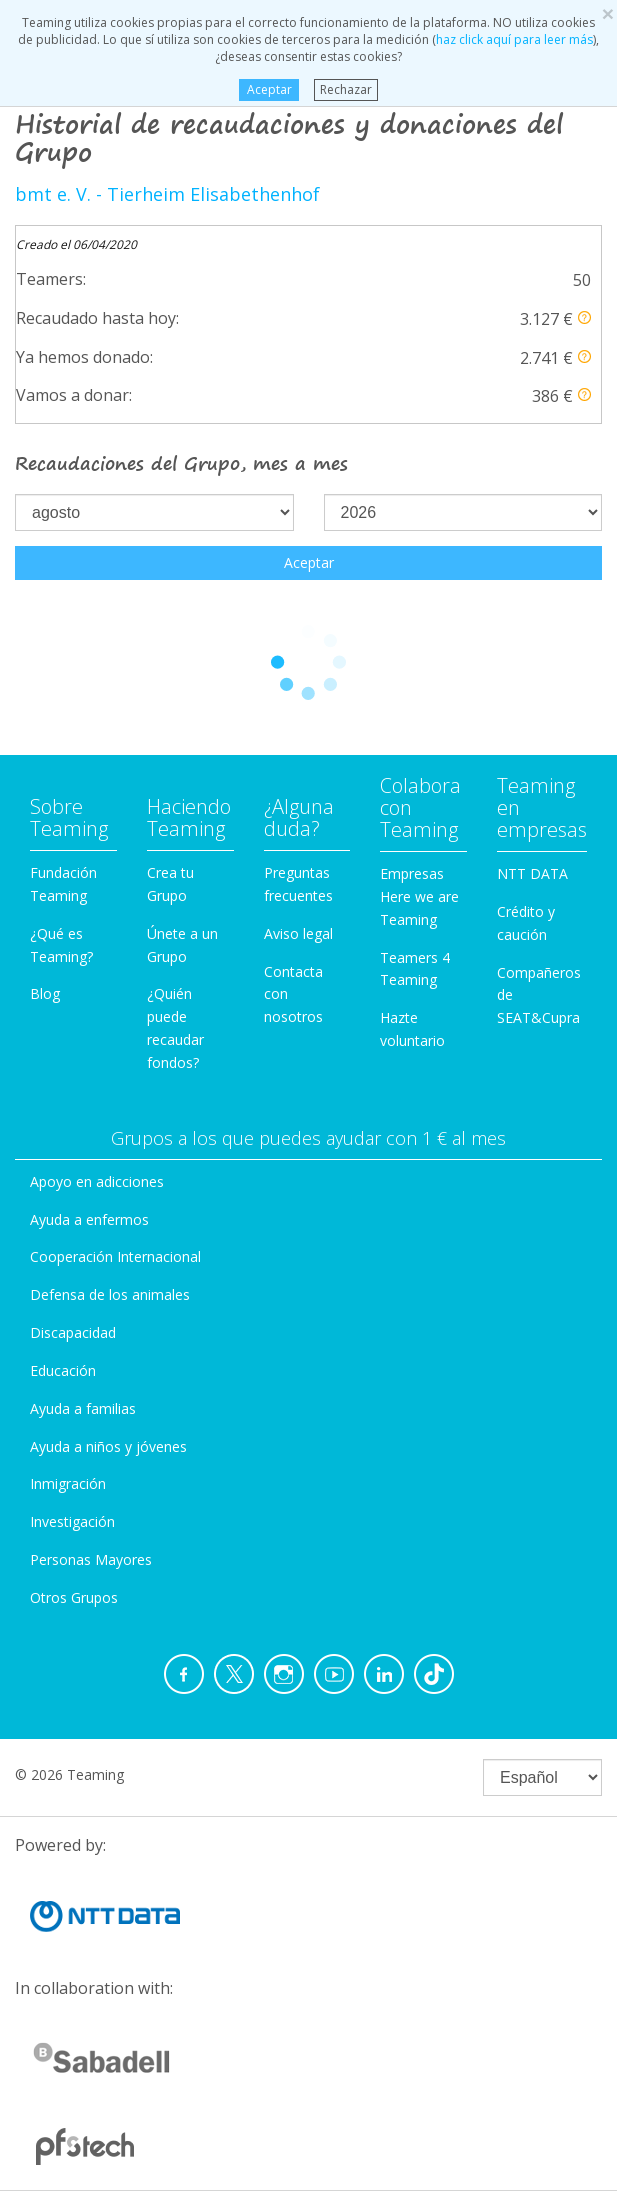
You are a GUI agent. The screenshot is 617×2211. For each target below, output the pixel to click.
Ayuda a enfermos (89, 1219)
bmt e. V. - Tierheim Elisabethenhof (167, 194)
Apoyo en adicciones (97, 1181)
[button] (584, 317)
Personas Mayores (91, 1559)
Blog (45, 993)
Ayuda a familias (83, 1408)
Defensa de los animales (110, 1294)
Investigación (72, 1521)
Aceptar (269, 89)
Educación (63, 1370)
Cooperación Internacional (115, 1256)
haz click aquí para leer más (514, 39)
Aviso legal (298, 933)
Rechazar (346, 89)
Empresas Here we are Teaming (419, 896)
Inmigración (68, 1483)
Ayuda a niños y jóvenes (108, 1446)
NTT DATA (532, 873)
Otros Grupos (74, 1597)
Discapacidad (73, 1332)
